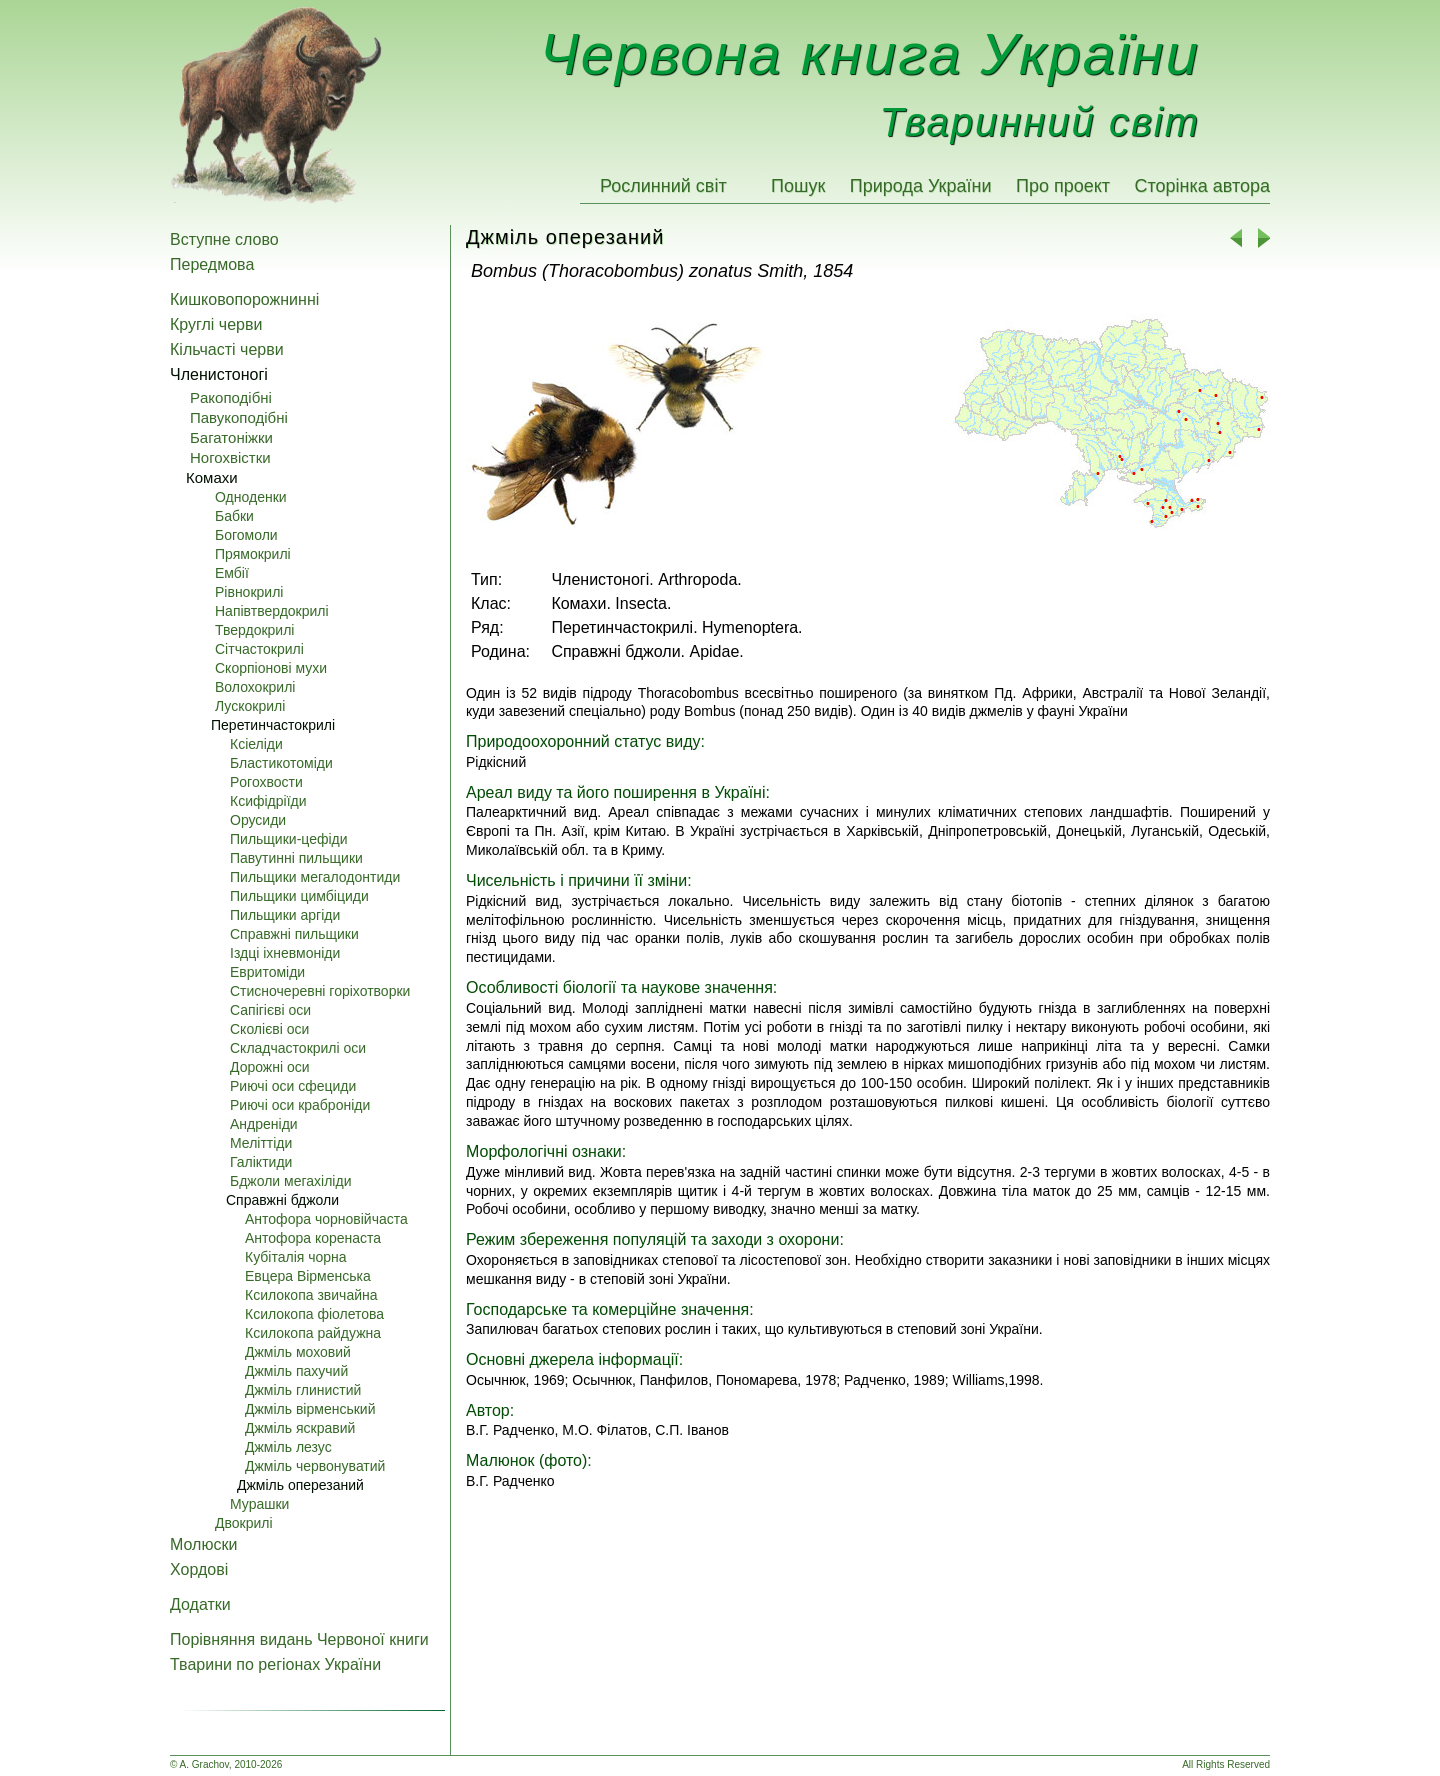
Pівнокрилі (249, 592)
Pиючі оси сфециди (293, 1086)
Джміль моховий (298, 1352)
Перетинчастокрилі (273, 725)
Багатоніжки (231, 437)
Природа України (921, 186)
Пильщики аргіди (285, 915)
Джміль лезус (288, 1447)
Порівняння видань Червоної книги (299, 1639)
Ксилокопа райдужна (313, 1333)
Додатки (200, 1604)
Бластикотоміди (281, 763)
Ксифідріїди (268, 801)
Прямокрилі (253, 554)
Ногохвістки (230, 457)
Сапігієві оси (270, 1010)
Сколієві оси (269, 1029)
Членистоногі (219, 374)
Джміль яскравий (300, 1428)
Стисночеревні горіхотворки (320, 991)
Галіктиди (261, 1162)
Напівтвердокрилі (272, 611)
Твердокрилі (254, 630)
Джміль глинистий (303, 1390)
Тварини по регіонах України (275, 1664)
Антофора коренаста (313, 1238)
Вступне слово (224, 239)
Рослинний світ (663, 186)
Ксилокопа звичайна (311, 1295)
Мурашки (259, 1504)
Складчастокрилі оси (298, 1048)
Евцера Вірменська (308, 1276)
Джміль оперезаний (300, 1485)
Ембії (232, 573)
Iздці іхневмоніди (285, 953)
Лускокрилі (250, 706)
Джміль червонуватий (315, 1466)
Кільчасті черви (227, 349)
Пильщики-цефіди (289, 839)
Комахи (212, 477)
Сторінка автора (1202, 186)
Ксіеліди (256, 744)
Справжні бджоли (282, 1200)
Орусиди (258, 820)
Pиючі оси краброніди (300, 1105)
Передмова (212, 264)
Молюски (203, 1544)
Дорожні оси (270, 1067)
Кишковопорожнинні (244, 299)
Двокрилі (244, 1523)
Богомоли (246, 535)
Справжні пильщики (294, 934)
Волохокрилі (255, 687)
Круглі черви (216, 324)
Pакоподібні (231, 397)
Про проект (1063, 186)
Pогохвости (266, 782)
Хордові (199, 1569)
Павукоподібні (239, 417)
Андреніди (264, 1124)
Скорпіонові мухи (271, 668)
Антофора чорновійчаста (326, 1219)
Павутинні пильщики (296, 858)
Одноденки (251, 497)
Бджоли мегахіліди (290, 1181)
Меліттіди (261, 1143)
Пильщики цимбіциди (299, 896)
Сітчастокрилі (259, 649)
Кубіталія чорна (296, 1257)
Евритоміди (267, 972)
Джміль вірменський (310, 1409)
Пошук (798, 186)
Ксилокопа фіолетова (314, 1314)
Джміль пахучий (296, 1371)
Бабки (234, 516)
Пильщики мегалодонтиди (315, 877)
